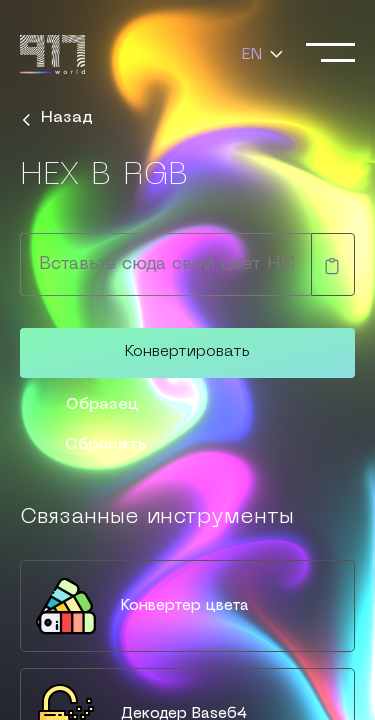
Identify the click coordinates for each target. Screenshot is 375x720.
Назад (58, 118)
